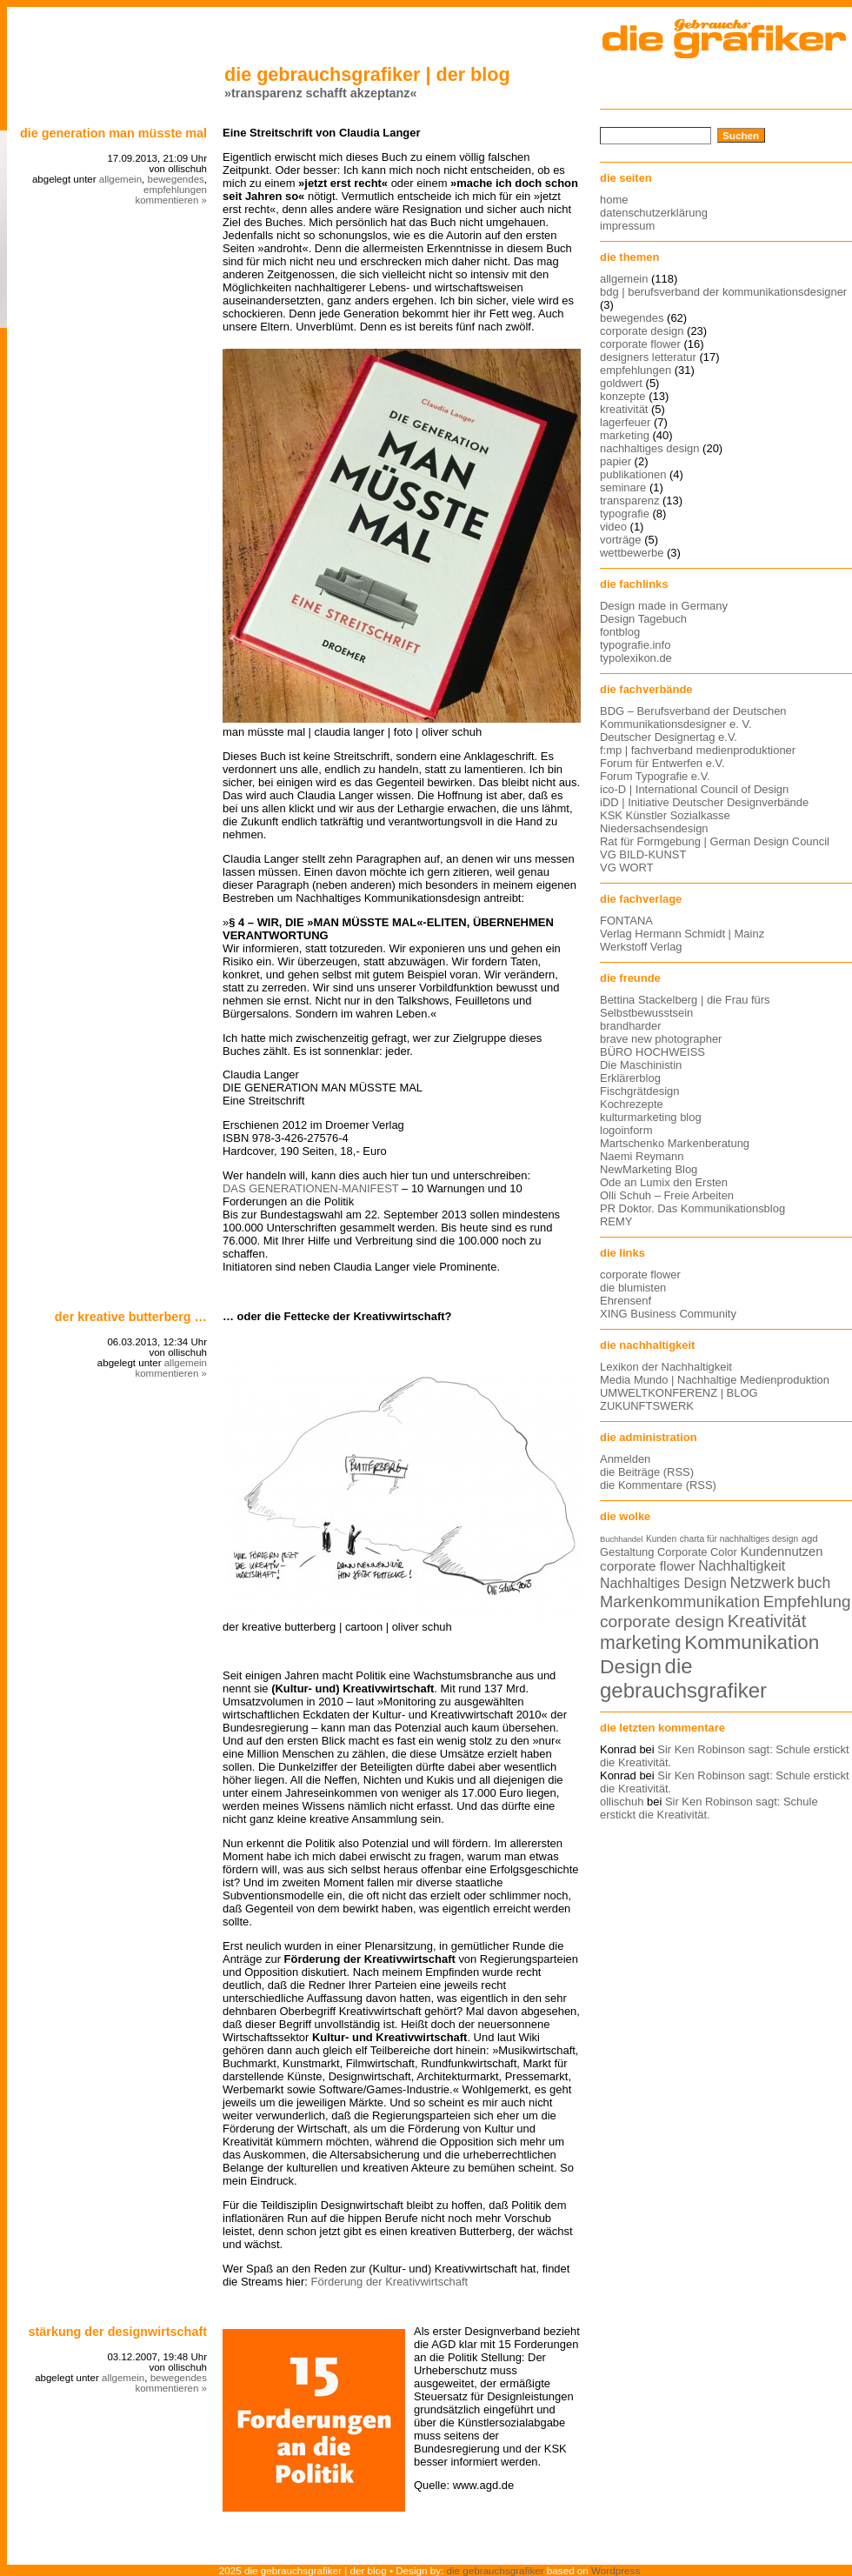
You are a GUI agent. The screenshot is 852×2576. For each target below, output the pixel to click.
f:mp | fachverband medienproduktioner (697, 750)
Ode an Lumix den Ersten (664, 1182)
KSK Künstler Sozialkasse (665, 815)
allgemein (120, 179)
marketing (624, 435)
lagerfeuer (625, 422)
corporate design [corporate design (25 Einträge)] (662, 1621)
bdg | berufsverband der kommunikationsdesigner (723, 291)
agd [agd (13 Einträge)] (810, 1538)
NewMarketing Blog (648, 1169)
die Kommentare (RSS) (658, 1485)
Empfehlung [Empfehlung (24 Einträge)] (807, 1601)
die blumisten (633, 1287)
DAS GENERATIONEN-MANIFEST (310, 1188)
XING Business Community (668, 1313)
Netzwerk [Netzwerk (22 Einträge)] (762, 1583)
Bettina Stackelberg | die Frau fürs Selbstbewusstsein (685, 1006)
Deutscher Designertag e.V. (668, 737)
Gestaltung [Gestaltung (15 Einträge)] (627, 1551)
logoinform (626, 1130)
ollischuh (621, 1801)
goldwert (621, 383)
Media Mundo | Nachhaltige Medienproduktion (714, 1379)
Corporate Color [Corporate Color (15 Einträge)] (697, 1551)
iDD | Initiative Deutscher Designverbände (704, 802)
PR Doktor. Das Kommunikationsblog (692, 1208)
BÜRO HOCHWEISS (652, 1051)
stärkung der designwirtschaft (117, 2332)
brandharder (631, 1025)
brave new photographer (661, 1038)
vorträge (621, 539)
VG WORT (627, 867)
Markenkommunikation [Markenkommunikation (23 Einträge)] (680, 1601)
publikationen (633, 474)
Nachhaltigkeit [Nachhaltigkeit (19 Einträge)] (741, 1565)
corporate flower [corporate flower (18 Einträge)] (648, 1565)
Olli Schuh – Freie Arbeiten (667, 1195)
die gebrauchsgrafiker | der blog (367, 74)
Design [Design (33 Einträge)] (631, 1666)
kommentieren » (171, 200)
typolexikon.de (636, 657)
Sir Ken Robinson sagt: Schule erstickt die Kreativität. (709, 1808)
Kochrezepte (631, 1104)
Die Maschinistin (641, 1064)
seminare (623, 487)
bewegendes (175, 179)
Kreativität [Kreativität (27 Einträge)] (767, 1621)
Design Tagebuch (643, 618)
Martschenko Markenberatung (674, 1143)
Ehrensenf (625, 1300)
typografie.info (635, 644)
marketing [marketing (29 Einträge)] (641, 1642)
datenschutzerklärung (654, 212)
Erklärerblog (630, 1077)
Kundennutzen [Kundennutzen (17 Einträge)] (781, 1551)
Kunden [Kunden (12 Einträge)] (661, 1539)
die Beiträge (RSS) (647, 1471)
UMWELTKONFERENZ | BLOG (679, 1392)
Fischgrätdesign (639, 1091)
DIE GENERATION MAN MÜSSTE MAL (113, 133)
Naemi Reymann (641, 1156)
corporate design (642, 330)
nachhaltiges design (650, 448)
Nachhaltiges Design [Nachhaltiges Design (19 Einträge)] (663, 1583)
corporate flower (640, 343)
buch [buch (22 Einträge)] (813, 1583)
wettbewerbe (631, 552)
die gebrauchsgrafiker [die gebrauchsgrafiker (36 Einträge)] (683, 1678)
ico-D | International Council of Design (694, 789)
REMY (616, 1221)
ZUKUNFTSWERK (647, 1405)
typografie (624, 513)
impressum (627, 225)
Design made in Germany (664, 605)
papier (615, 461)
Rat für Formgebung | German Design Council (714, 841)
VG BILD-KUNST (643, 854)
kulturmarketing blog (651, 1117)
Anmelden (625, 1458)
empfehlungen (175, 189)
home (614, 199)
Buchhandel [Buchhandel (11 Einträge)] (621, 1539)
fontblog (620, 631)
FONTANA (626, 920)
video (613, 526)
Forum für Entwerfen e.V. (662, 763)
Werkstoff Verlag (641, 946)
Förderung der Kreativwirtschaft (390, 2281)
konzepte (623, 396)
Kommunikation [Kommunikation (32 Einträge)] (751, 1642)
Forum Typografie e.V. (655, 776)
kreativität (624, 409)
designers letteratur (648, 357)
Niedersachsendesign (654, 828)
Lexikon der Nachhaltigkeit (666, 1366)
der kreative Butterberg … (131, 1317)
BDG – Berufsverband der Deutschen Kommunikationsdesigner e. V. (693, 717)
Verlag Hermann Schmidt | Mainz (682, 933)
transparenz (629, 500)
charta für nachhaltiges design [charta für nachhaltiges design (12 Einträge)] (739, 1539)
